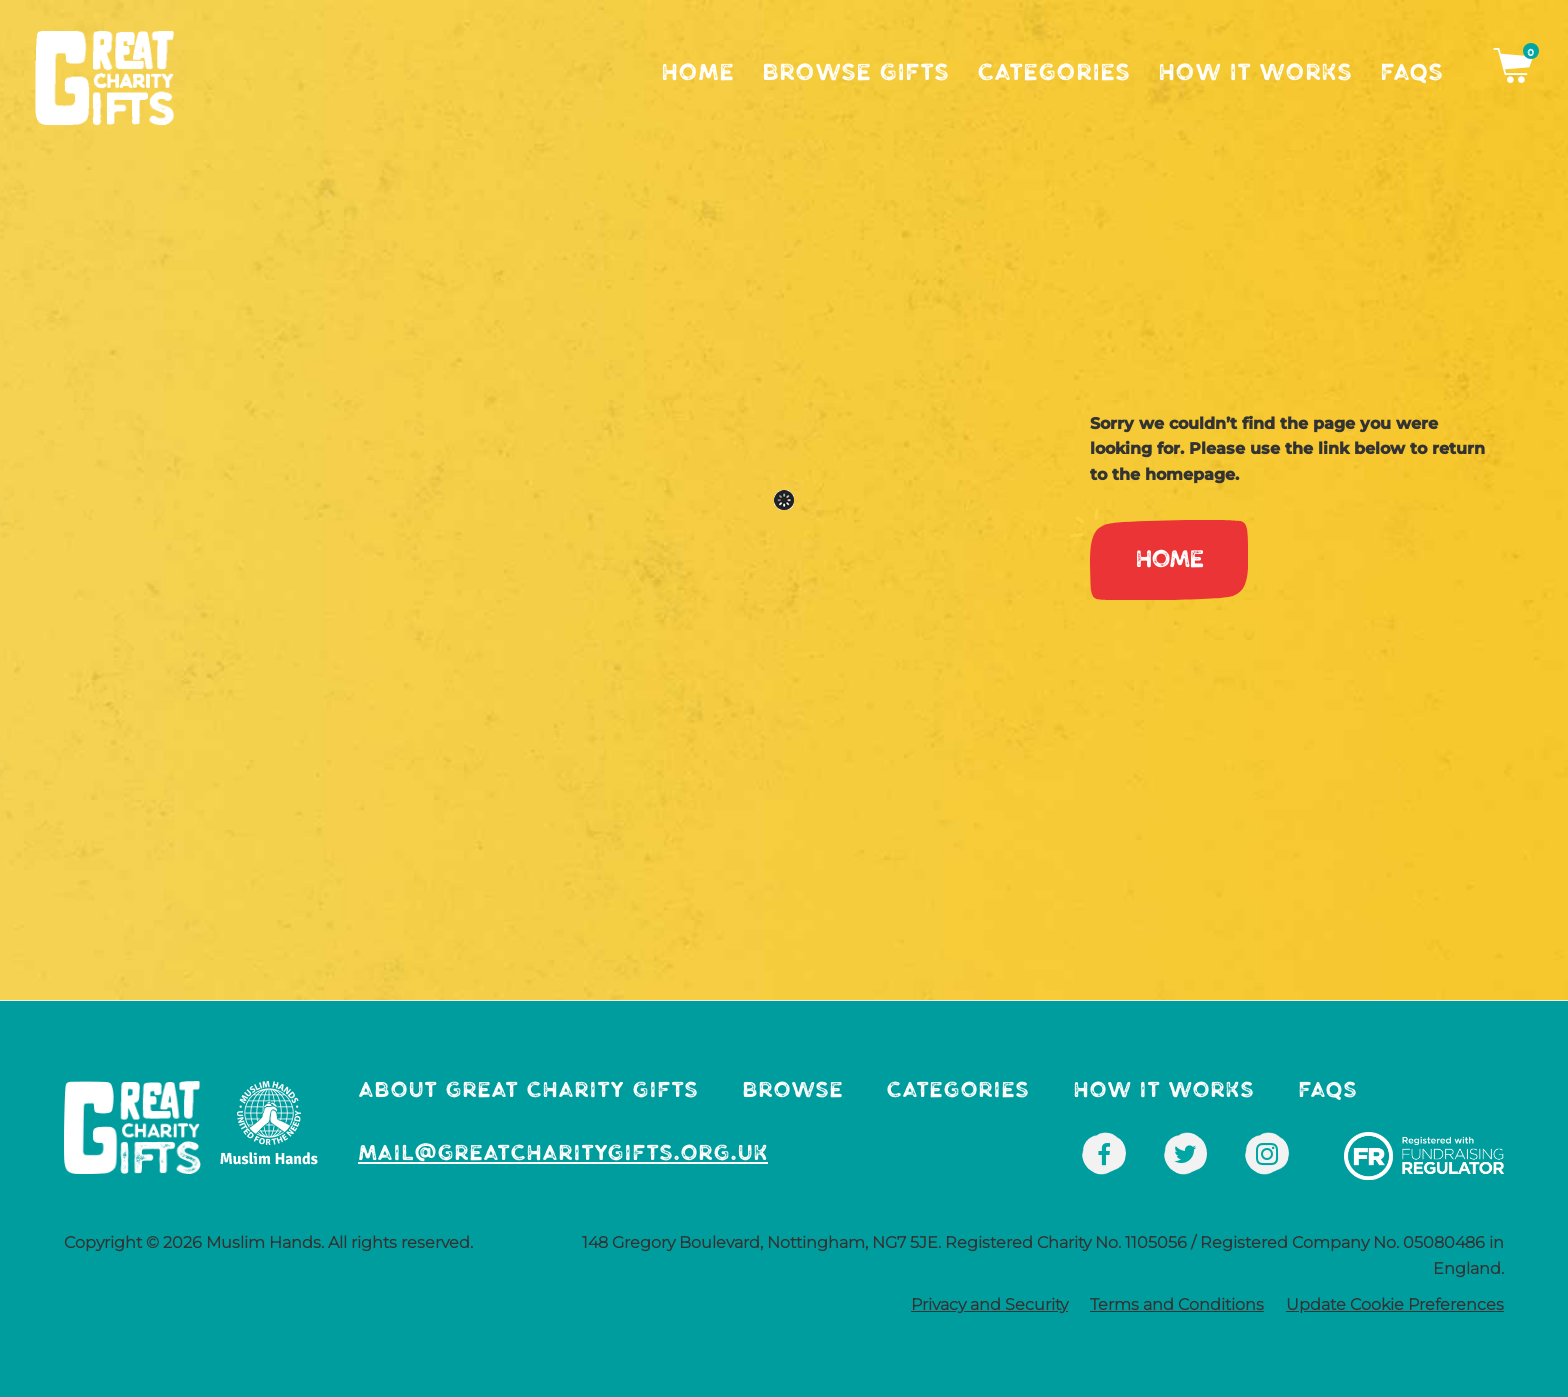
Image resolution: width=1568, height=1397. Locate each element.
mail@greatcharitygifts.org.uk (563, 1152)
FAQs (1411, 72)
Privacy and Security (989, 1304)
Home (697, 72)
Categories (1053, 72)
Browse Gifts (855, 72)
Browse (792, 1089)
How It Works (1255, 72)
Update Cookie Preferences (1395, 1304)
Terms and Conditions (1177, 1304)
